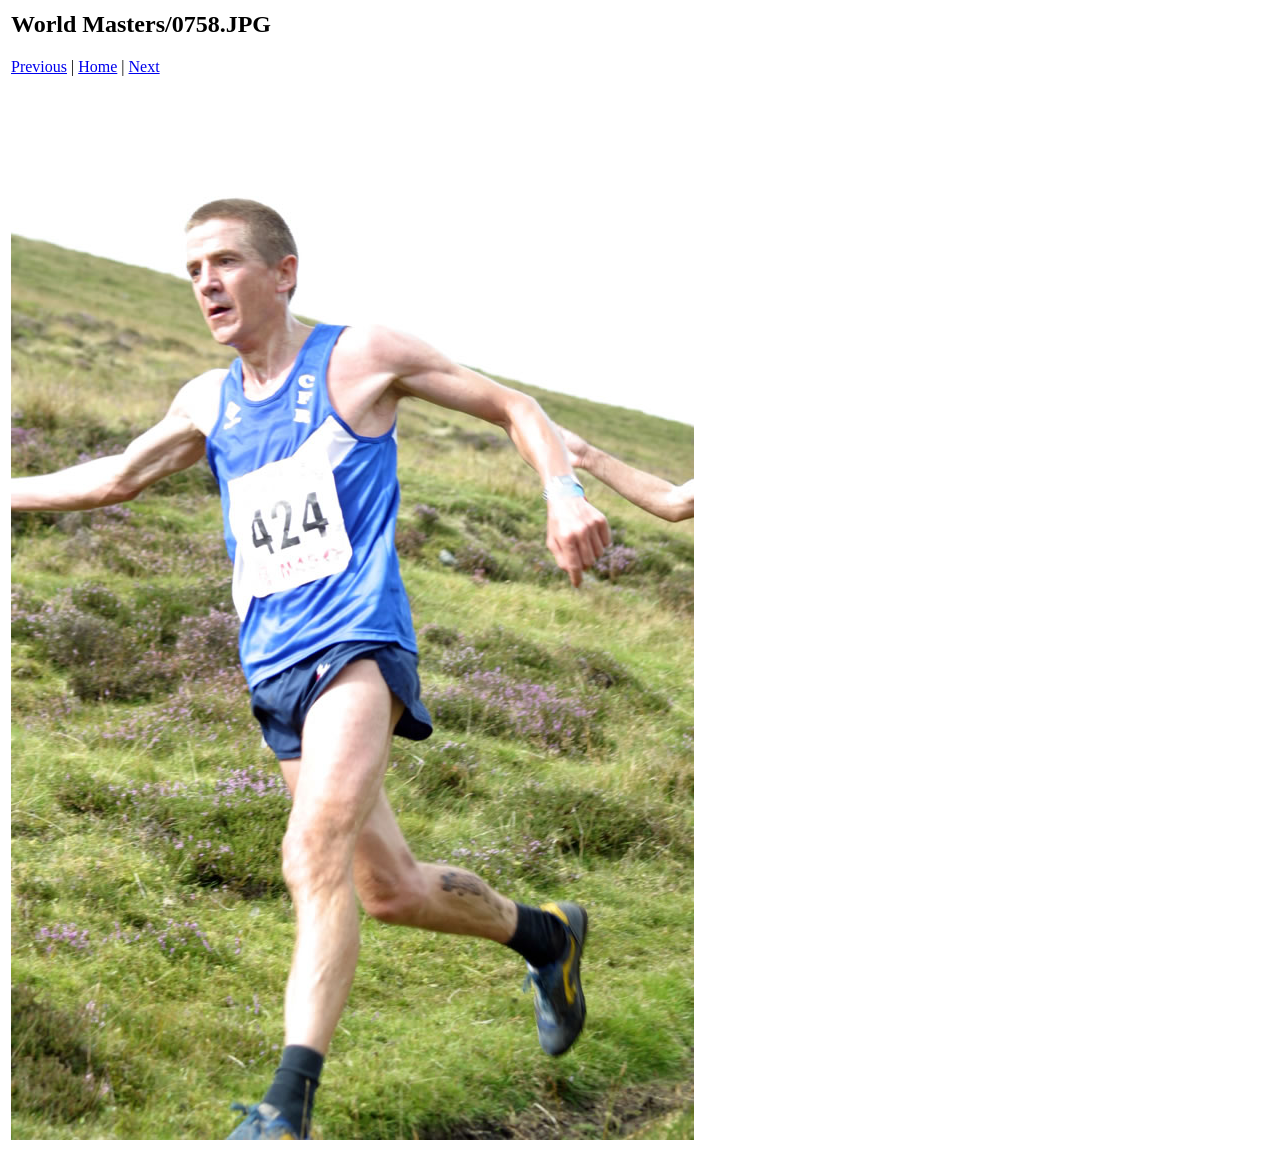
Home (97, 66)
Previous (39, 66)
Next (144, 66)
